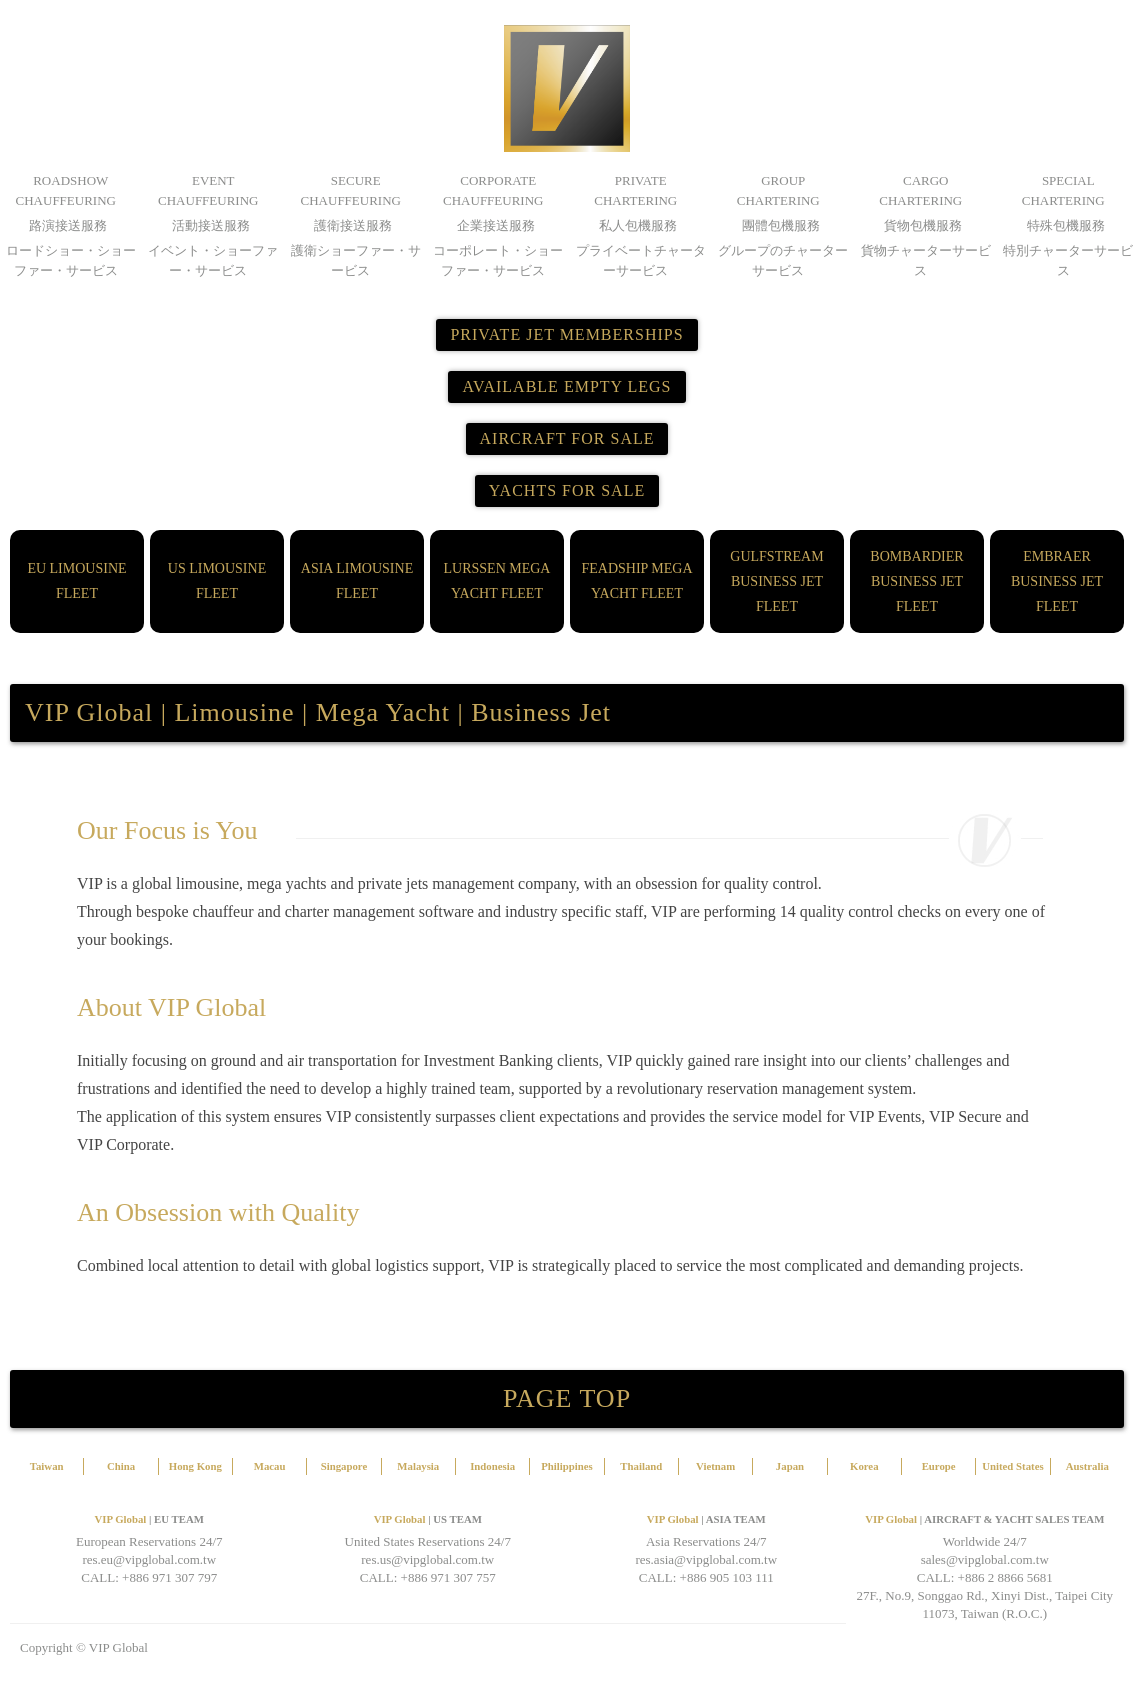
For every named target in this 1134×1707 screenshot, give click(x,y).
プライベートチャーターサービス (641, 260)
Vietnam (715, 1466)
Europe (939, 1466)
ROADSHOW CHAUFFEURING (66, 190)
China (121, 1466)
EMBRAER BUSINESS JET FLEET (1057, 581)
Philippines (567, 1466)
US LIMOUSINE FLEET (217, 581)
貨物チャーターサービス (926, 260)
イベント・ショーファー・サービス (213, 260)
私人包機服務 (638, 225)
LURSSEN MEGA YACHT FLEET (497, 581)
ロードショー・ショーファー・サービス (71, 260)
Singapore (344, 1466)
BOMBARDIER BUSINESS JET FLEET (916, 581)
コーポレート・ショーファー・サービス (498, 260)
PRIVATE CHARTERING (635, 190)
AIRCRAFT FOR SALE (567, 438)
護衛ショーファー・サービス (356, 260)
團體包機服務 (781, 225)
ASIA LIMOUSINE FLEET (357, 581)
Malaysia (418, 1466)
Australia (1087, 1466)
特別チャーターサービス (1068, 260)
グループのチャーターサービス (783, 260)
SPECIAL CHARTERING (1063, 190)
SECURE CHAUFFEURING (351, 190)
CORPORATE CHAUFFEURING (493, 190)
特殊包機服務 (1066, 225)
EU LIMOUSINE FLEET (76, 581)
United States (1012, 1466)
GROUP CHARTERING (778, 190)
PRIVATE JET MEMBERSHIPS (566, 334)
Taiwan (47, 1466)
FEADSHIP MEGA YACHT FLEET (636, 581)
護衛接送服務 (353, 225)
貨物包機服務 (923, 225)
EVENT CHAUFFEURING (208, 190)
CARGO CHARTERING (920, 190)
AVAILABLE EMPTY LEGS (566, 386)
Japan (790, 1466)
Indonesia (492, 1466)
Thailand (641, 1466)
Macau (270, 1466)
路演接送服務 (68, 225)
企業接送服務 (496, 225)
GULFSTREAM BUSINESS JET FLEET (776, 581)
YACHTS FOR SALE (567, 490)
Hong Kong (195, 1466)
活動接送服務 (211, 225)
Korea (864, 1466)
